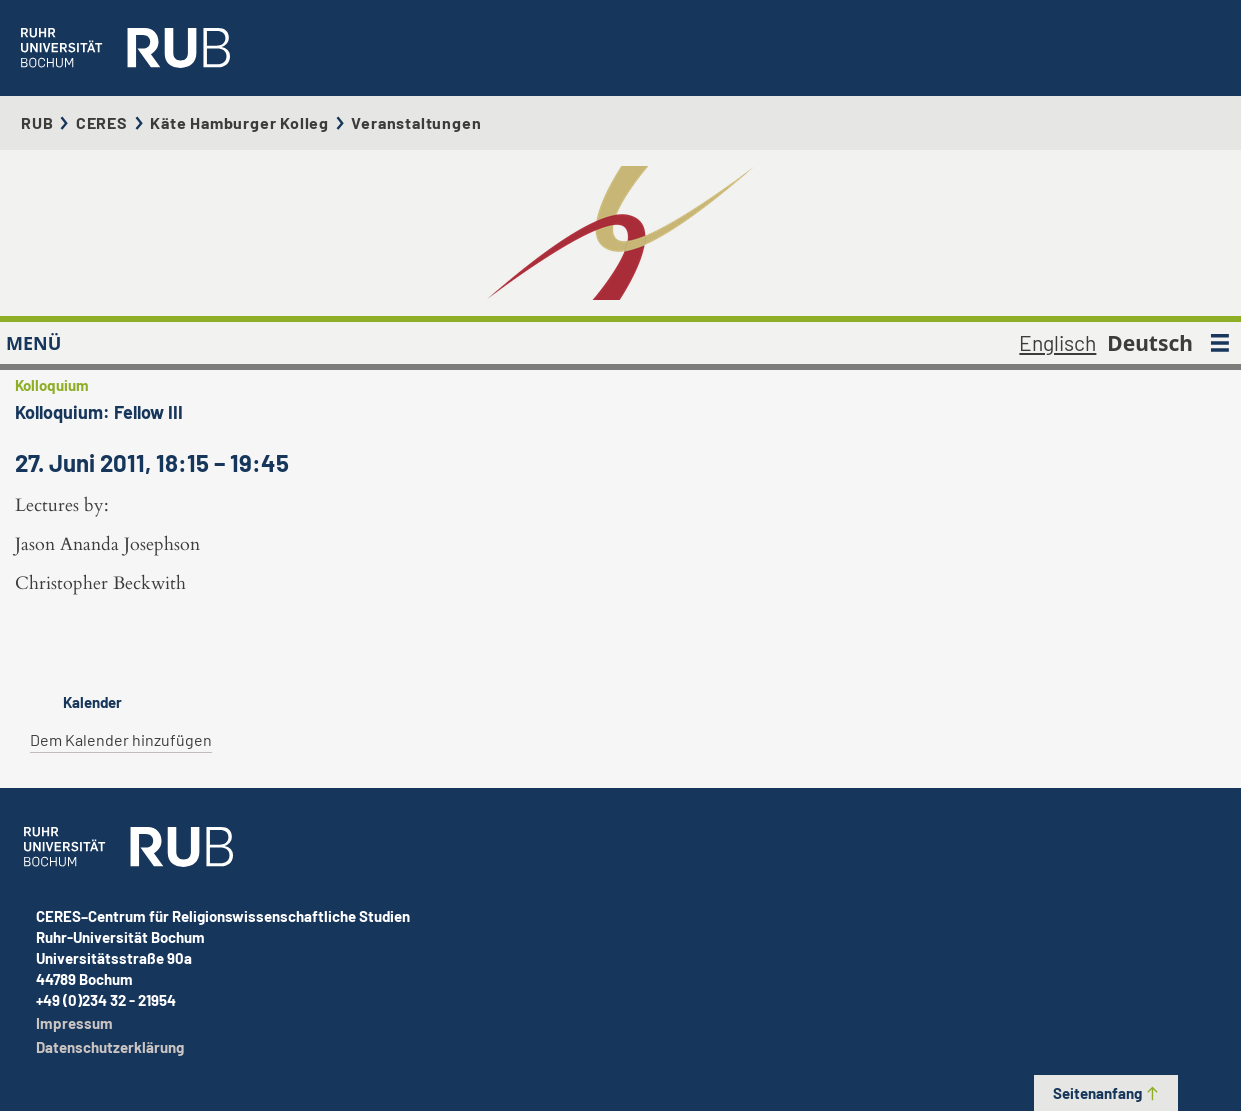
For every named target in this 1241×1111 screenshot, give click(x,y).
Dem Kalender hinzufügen (121, 739)
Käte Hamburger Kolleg (239, 122)
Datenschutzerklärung (110, 1047)
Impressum (74, 1023)
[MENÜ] (1220, 343)
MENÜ (33, 343)
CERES (102, 122)
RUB (37, 122)
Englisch (1057, 342)
